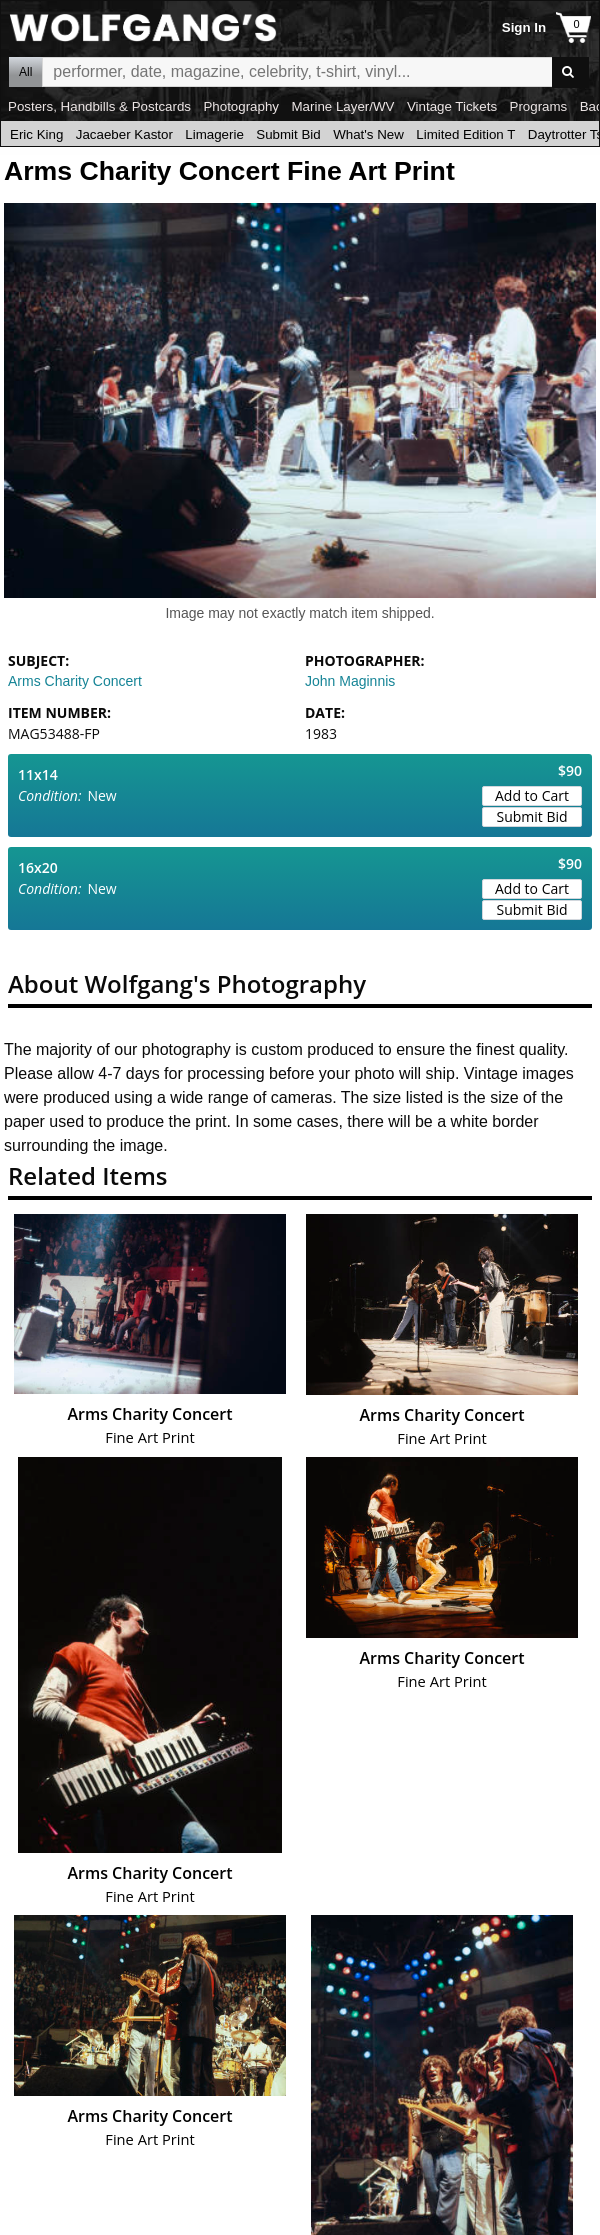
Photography (241, 106)
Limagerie (214, 134)
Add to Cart (532, 795)
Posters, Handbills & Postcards (99, 106)
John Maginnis (350, 681)
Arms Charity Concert (75, 681)
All (25, 72)
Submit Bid (288, 134)
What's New (368, 134)
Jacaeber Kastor (124, 134)
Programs (539, 106)
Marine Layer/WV (342, 106)
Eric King (36, 134)
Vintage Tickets (452, 106)
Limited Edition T (465, 134)
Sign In (524, 27)
